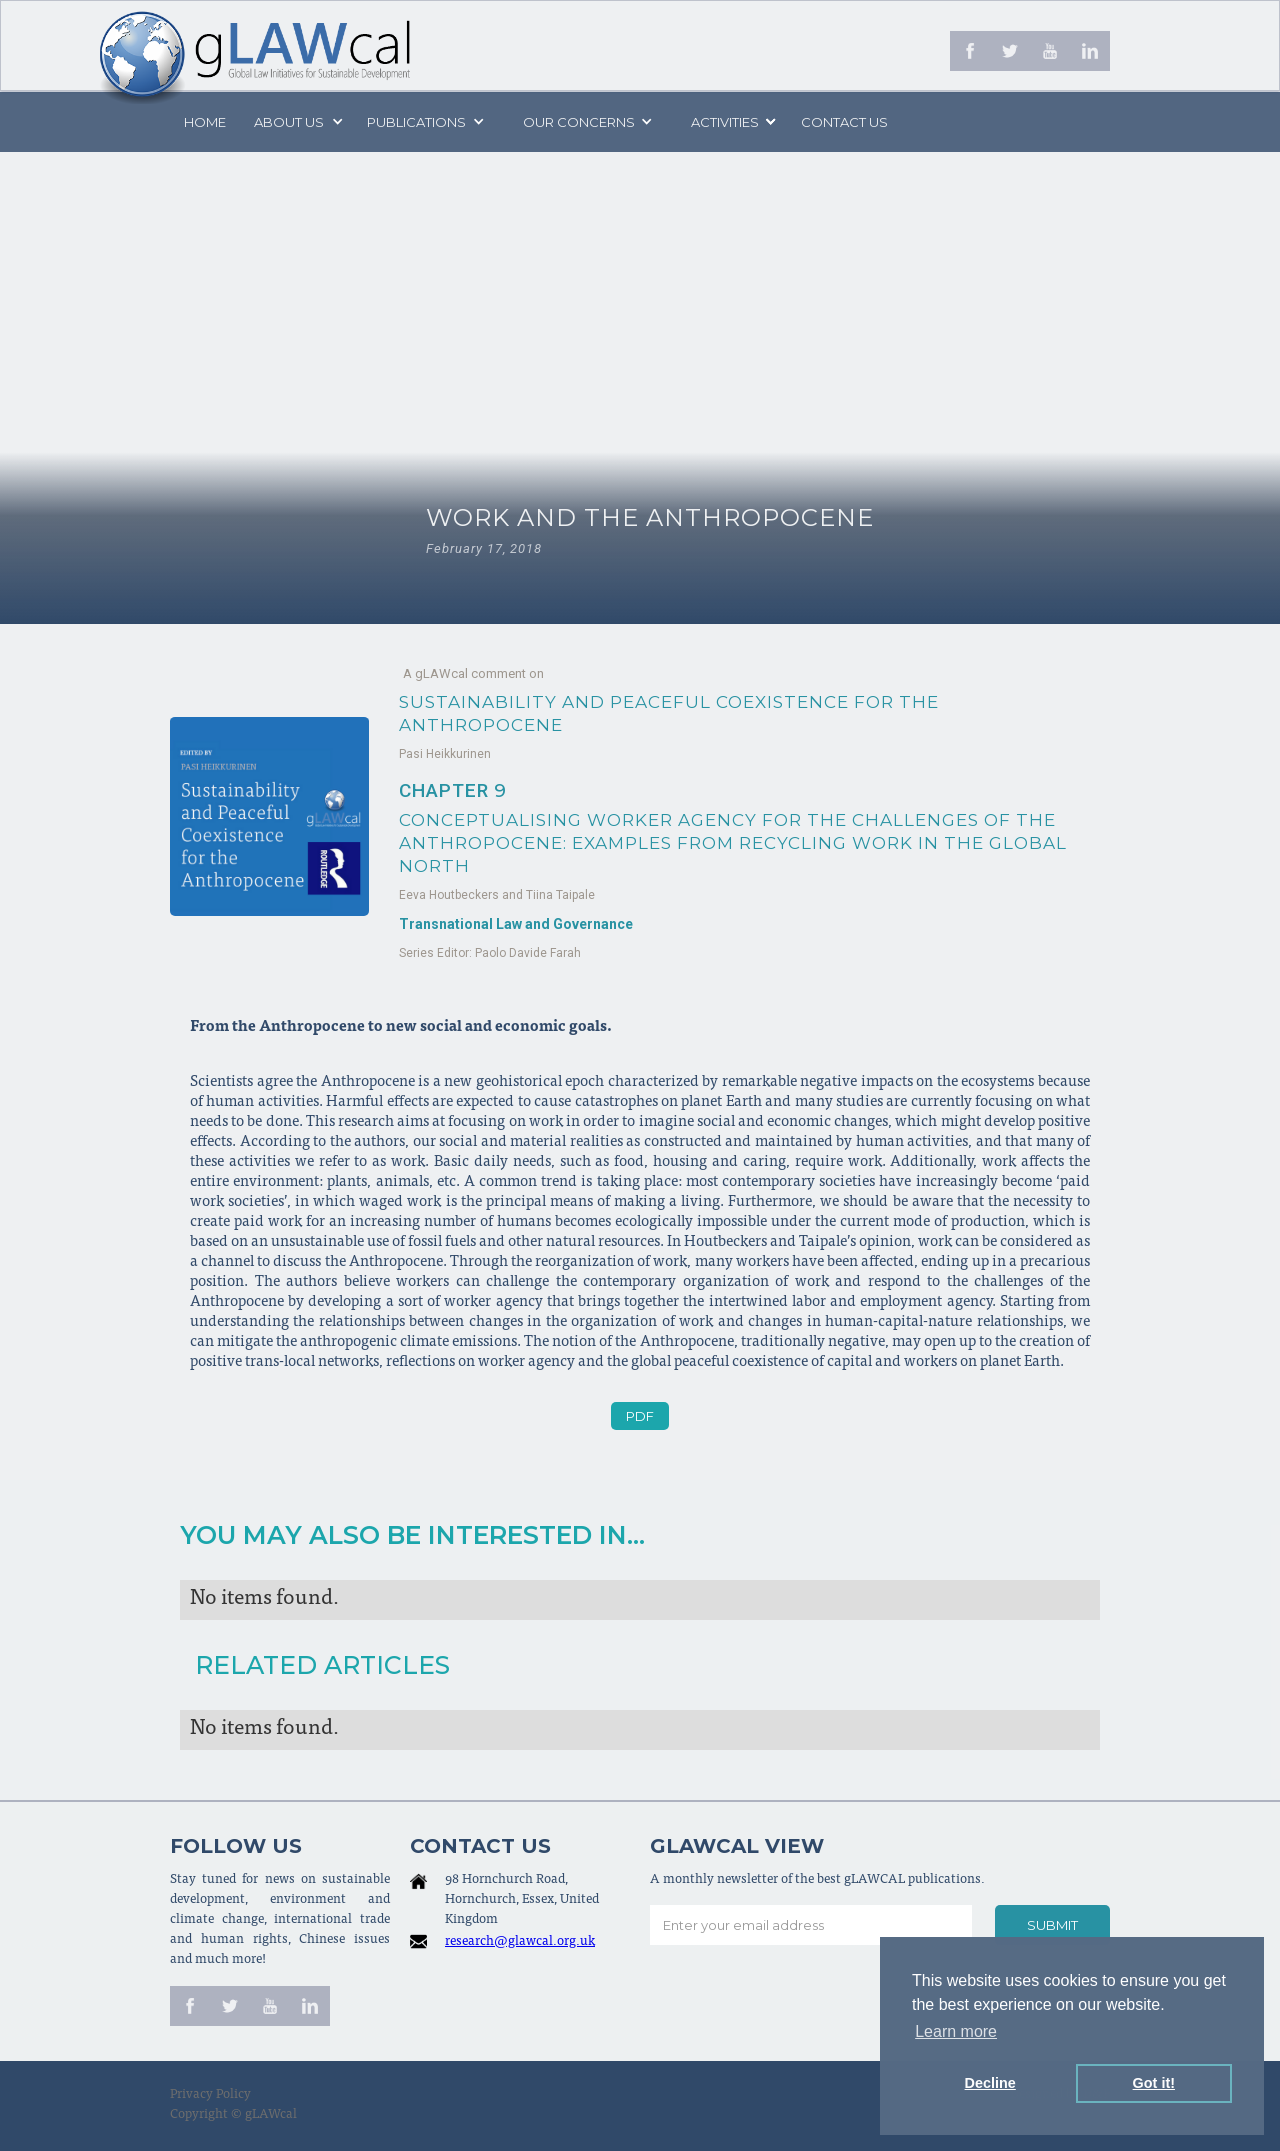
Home (205, 122)
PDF (640, 1416)
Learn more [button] (956, 2031)
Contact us (844, 122)
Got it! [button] (1154, 2083)
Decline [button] (990, 2083)
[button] (297, 122)
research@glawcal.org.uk (520, 1942)
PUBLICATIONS (416, 122)
